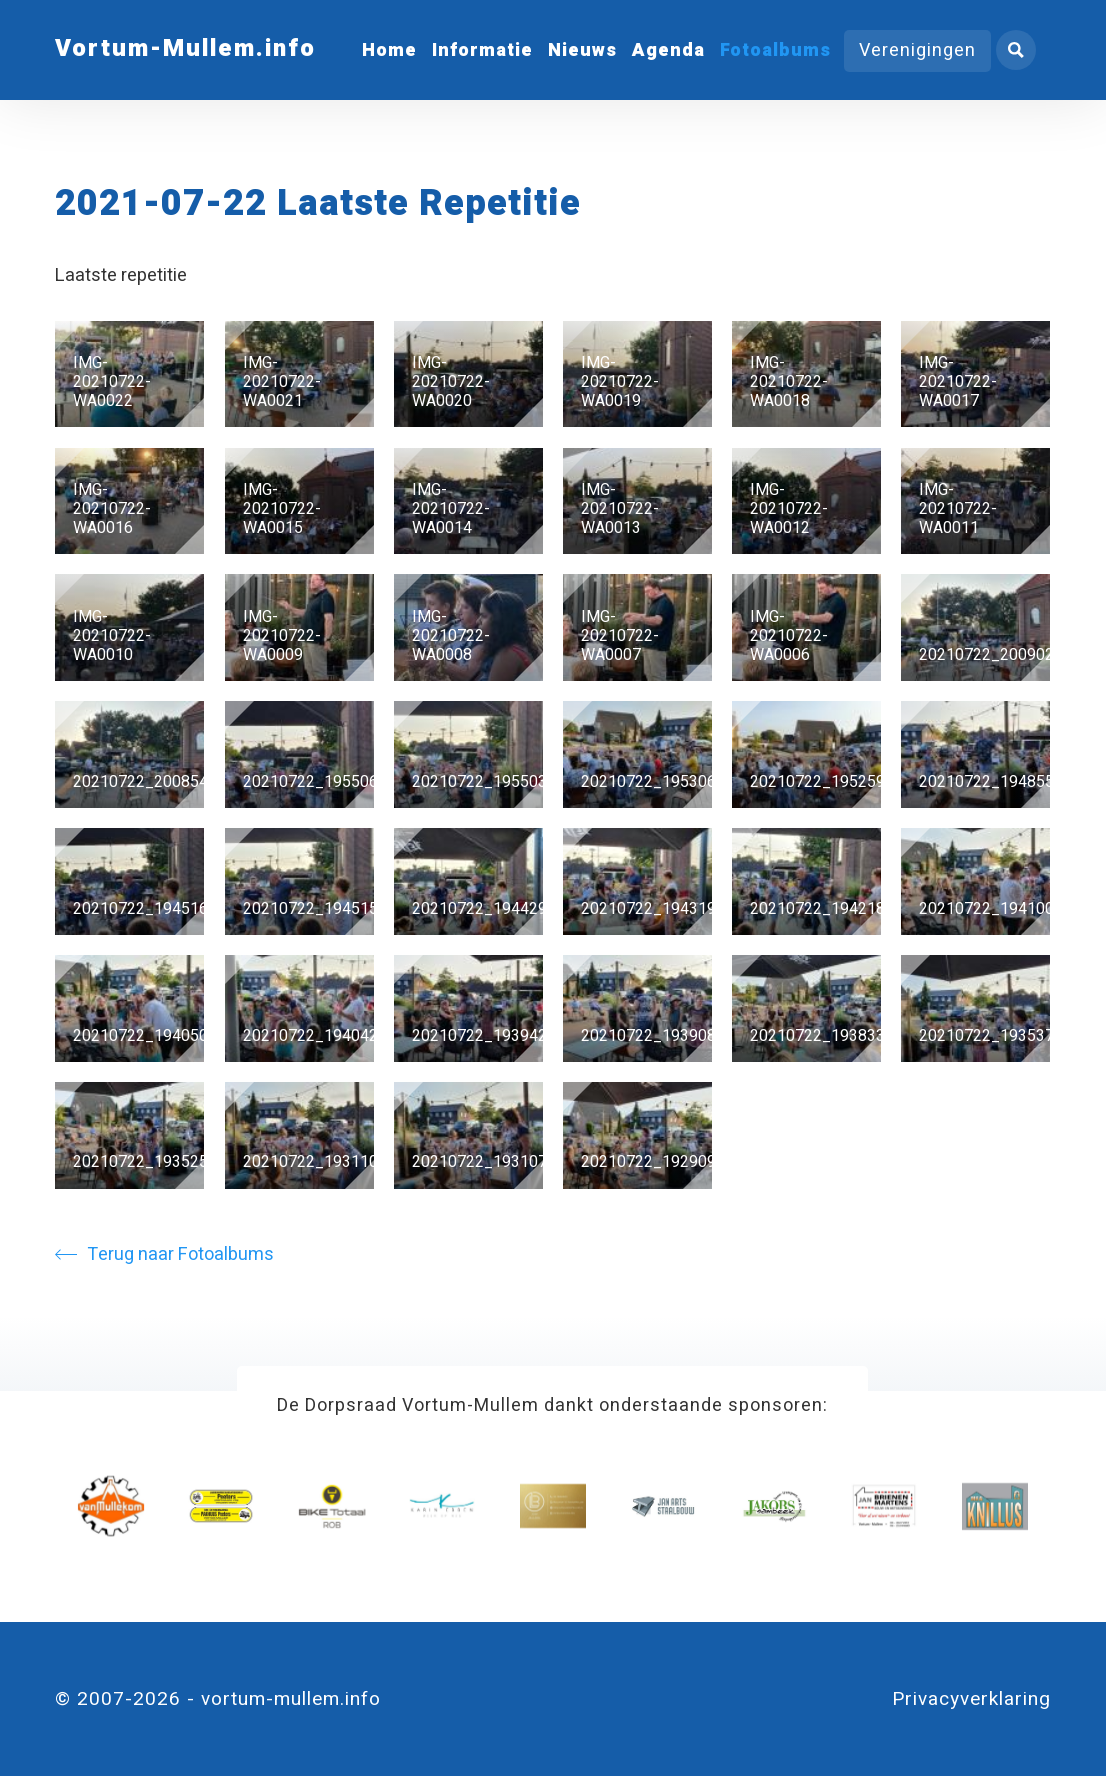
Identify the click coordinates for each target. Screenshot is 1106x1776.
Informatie (482, 50)
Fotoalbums (775, 50)
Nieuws (582, 50)
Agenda (668, 50)
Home (389, 50)
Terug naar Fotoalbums (164, 1254)
